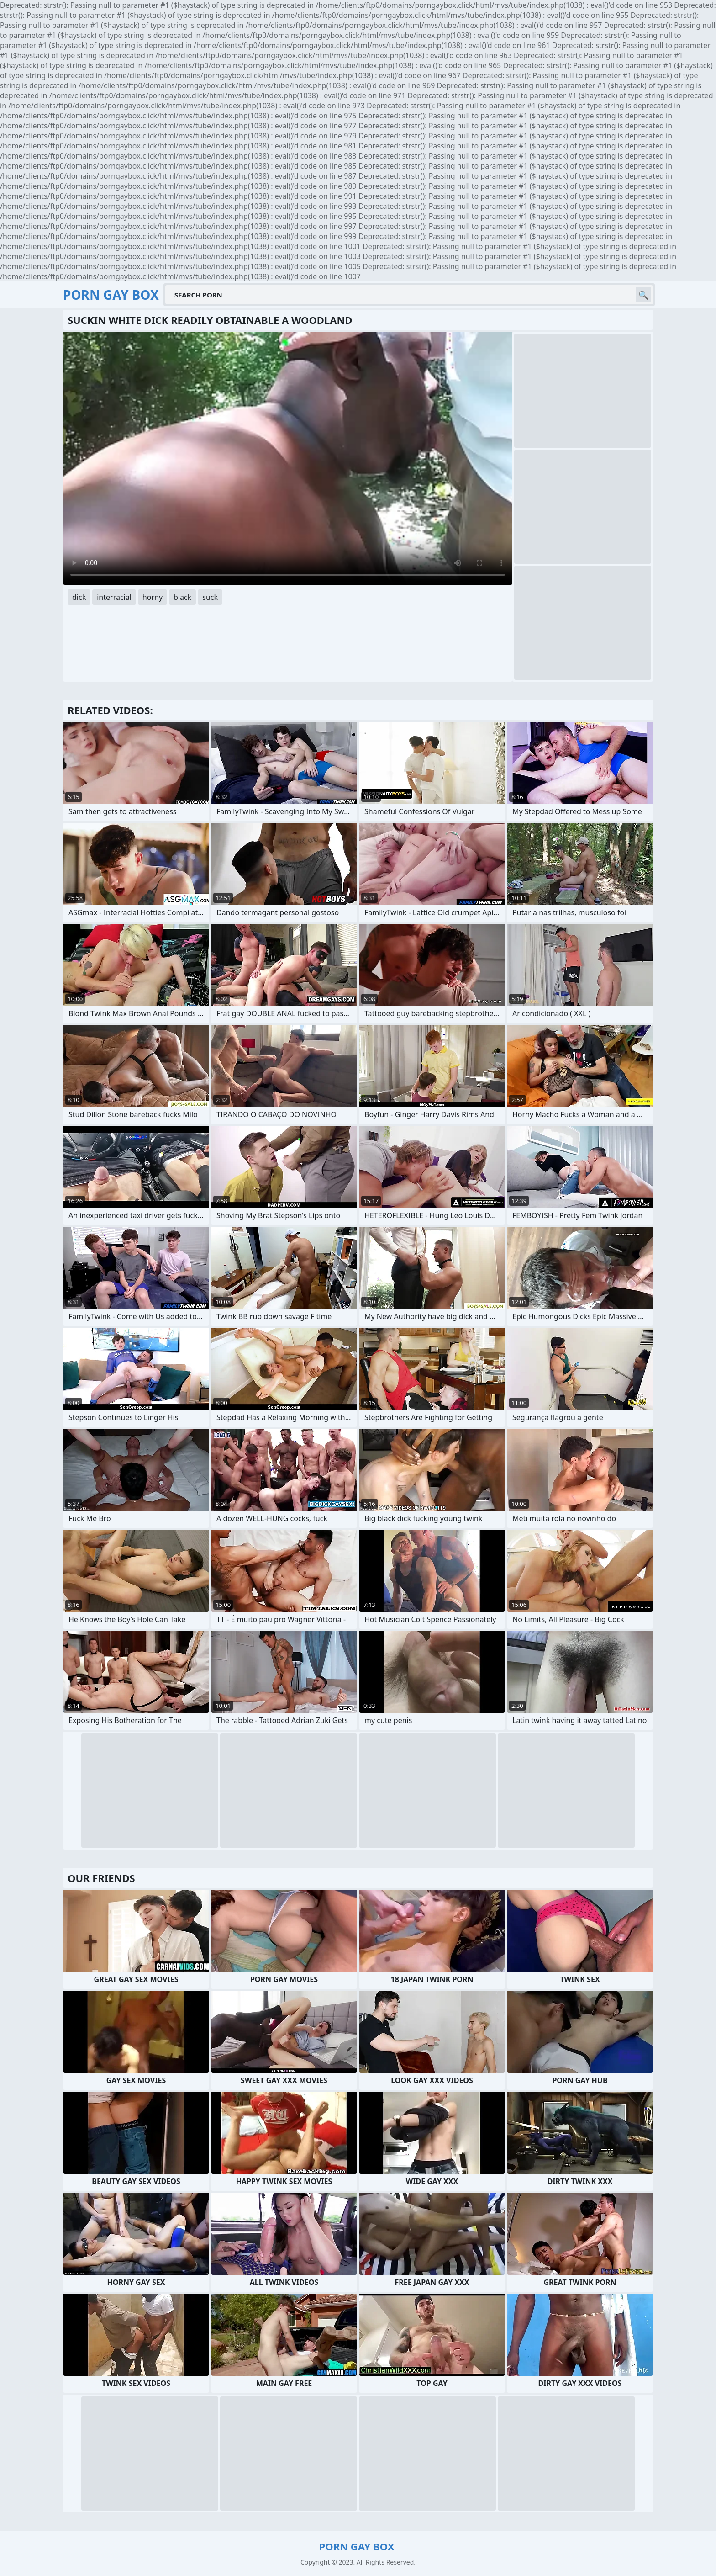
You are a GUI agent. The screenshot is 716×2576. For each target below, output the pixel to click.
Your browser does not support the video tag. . (287, 458)
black (182, 597)
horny (152, 597)
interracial (114, 597)
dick (79, 597)
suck (210, 597)
